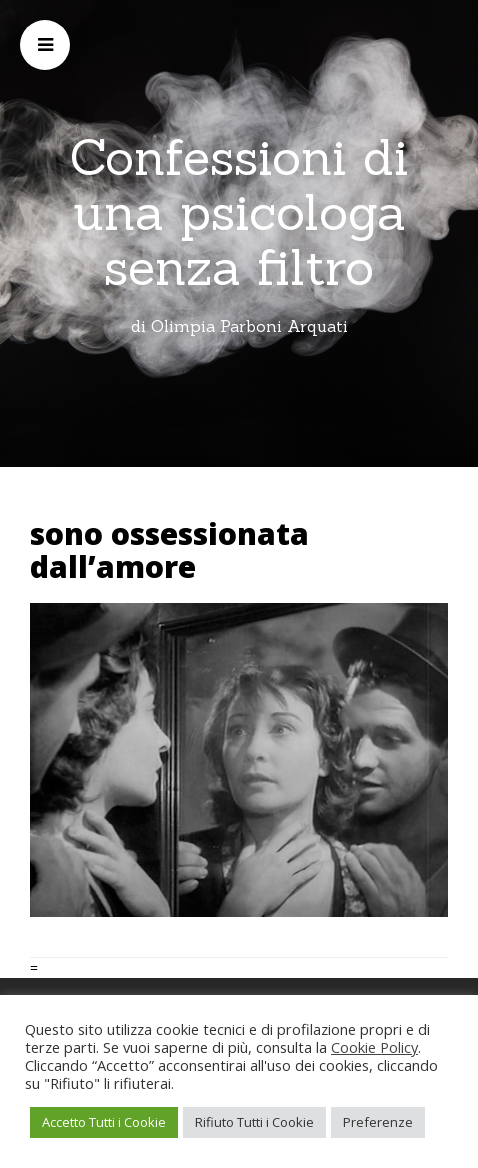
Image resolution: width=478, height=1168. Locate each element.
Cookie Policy (374, 1047)
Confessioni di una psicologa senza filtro (239, 212)
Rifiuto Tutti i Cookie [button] (254, 1122)
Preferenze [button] (378, 1122)
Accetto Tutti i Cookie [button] (104, 1122)
